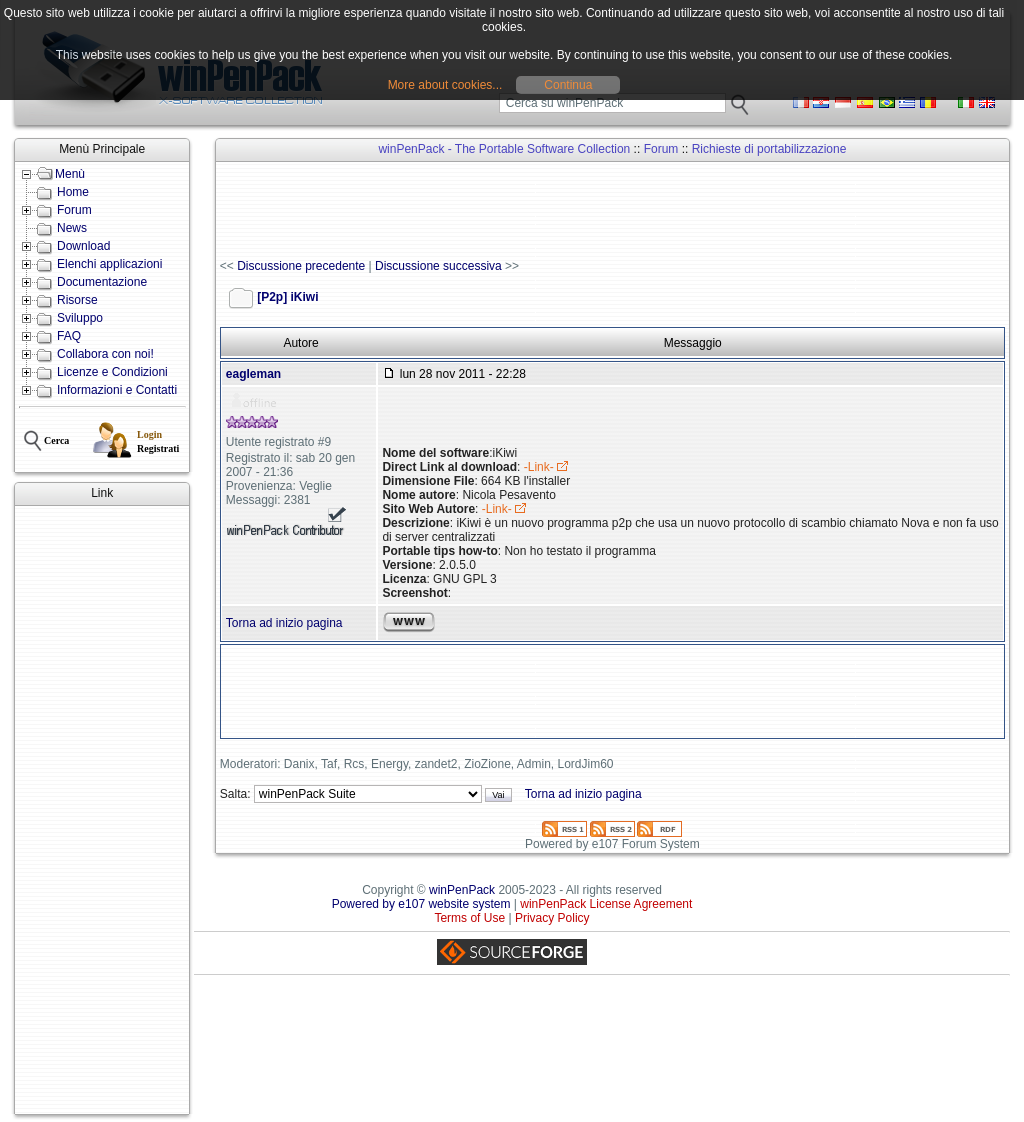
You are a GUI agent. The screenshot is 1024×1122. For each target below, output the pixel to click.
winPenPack (462, 890)
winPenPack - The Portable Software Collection (504, 149)
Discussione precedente (301, 266)
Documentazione (102, 282)
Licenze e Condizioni (112, 372)
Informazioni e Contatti (117, 390)
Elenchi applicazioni (109, 264)
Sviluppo (80, 318)
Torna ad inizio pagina (284, 623)
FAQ (69, 336)
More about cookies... (445, 85)
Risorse (77, 300)
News (72, 228)
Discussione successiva (438, 266)
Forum (74, 210)
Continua (568, 85)
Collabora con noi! (105, 354)
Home (73, 192)
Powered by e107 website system (421, 904)
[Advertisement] (102, 810)
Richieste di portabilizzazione (769, 149)
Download (83, 246)
